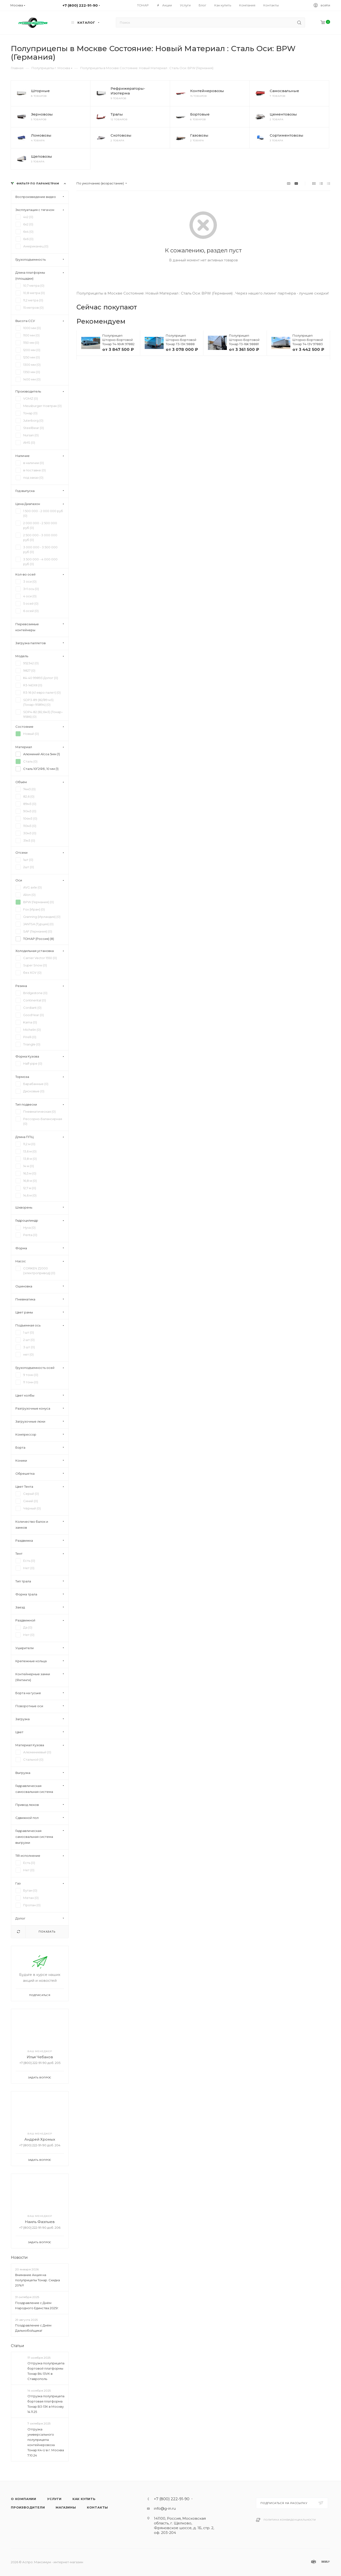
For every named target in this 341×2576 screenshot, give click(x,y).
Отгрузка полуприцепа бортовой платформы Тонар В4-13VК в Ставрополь (45, 2371)
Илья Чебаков (40, 2057)
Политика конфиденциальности (290, 2519)
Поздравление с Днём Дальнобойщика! (33, 2327)
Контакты (97, 2507)
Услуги (54, 2499)
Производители (28, 2507)
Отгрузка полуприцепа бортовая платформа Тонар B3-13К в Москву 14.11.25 (45, 2404)
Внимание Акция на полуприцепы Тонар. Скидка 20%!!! (37, 2280)
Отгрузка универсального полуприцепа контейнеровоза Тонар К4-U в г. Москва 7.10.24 (45, 2442)
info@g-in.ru (165, 2508)
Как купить (84, 2499)
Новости (19, 2257)
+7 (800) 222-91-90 (171, 2499)
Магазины (66, 2507)
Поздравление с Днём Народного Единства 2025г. (37, 2305)
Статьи (17, 2346)
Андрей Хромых (39, 2139)
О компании (23, 2499)
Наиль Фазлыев (40, 2221)
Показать (47, 1931)
